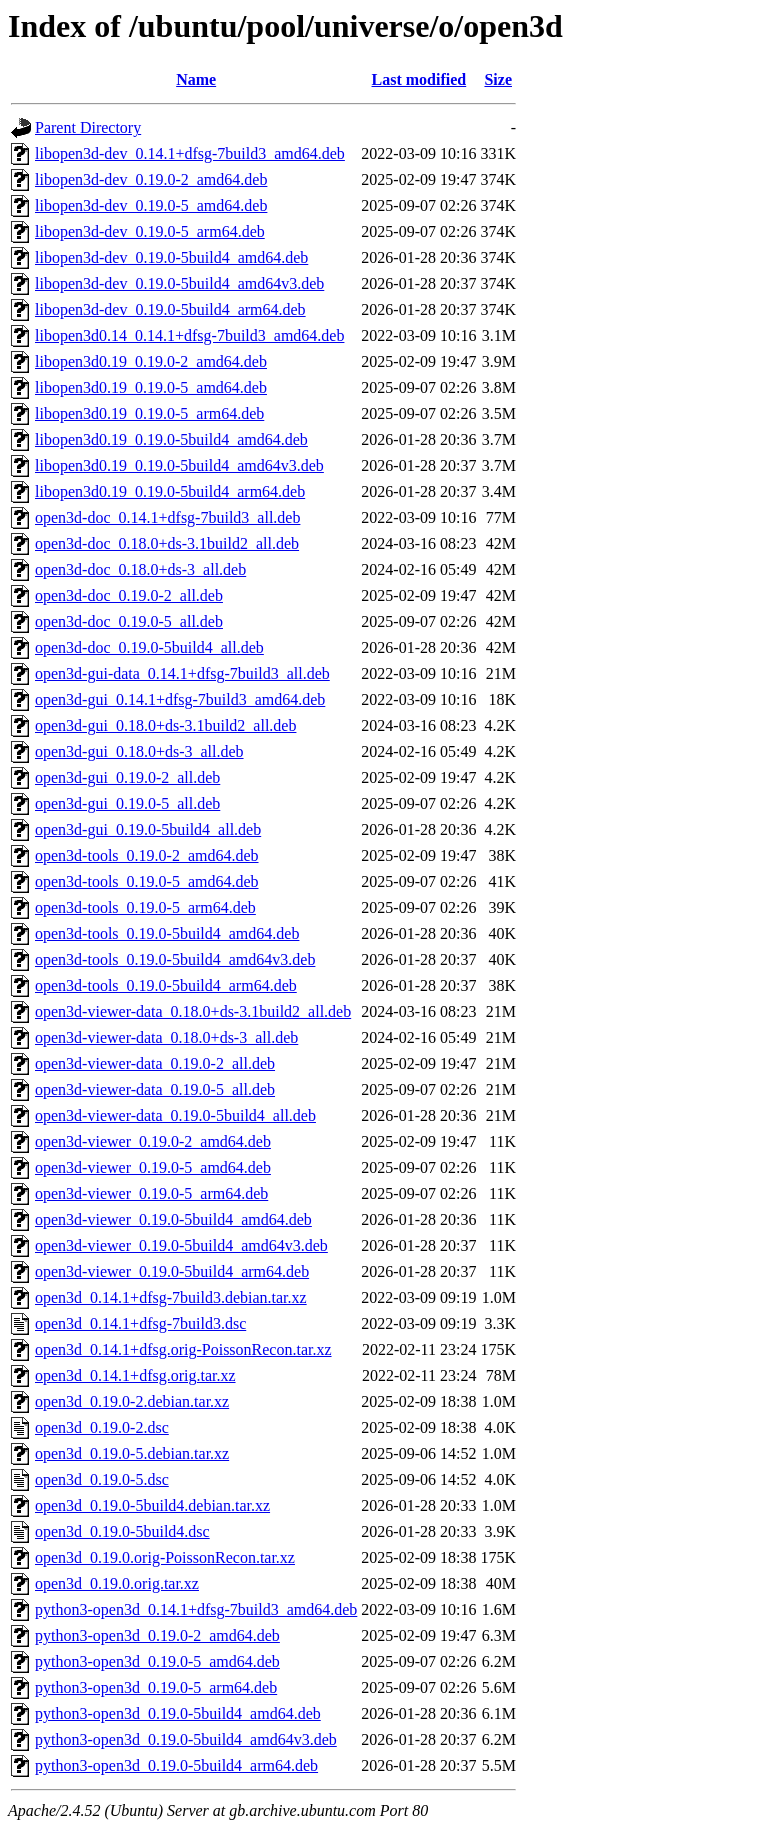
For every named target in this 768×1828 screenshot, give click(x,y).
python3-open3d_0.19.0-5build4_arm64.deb (176, 1765)
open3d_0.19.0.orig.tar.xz (117, 1583)
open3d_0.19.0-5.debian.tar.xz (132, 1453)
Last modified (419, 79)
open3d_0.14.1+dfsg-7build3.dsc (140, 1323)
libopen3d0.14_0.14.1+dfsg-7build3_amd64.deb (189, 335)
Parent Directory (88, 127)
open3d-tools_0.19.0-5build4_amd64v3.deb (175, 959)
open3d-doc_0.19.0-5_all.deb (129, 621)
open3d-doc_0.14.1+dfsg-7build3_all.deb (167, 517)
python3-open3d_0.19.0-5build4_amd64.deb (178, 1713)
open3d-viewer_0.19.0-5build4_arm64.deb (172, 1271)
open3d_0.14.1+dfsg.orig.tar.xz (135, 1375)
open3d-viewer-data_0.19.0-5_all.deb (155, 1089)
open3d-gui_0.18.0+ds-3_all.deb (139, 751)
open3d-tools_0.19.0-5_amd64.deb (147, 881)
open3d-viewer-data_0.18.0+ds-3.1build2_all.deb (193, 1011)
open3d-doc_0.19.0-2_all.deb (129, 595)
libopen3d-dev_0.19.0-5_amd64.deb (151, 205)
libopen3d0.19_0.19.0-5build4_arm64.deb (170, 491)
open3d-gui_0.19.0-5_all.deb (127, 803)
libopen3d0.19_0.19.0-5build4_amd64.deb (171, 439)
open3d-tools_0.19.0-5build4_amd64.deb (167, 933)
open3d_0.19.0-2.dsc (102, 1427)
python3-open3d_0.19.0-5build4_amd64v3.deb (186, 1739)
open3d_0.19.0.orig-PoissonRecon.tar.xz (165, 1557)
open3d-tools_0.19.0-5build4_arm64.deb (166, 985)
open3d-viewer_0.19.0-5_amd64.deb (153, 1167)
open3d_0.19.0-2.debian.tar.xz (132, 1401)
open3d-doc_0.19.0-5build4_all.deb (149, 647)
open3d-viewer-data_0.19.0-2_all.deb (155, 1063)
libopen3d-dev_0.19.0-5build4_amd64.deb (171, 257)
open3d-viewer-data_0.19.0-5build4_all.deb (175, 1115)
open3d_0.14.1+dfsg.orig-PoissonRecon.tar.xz (183, 1349)
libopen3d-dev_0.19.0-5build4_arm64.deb (170, 309)
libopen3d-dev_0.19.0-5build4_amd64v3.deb (179, 283)
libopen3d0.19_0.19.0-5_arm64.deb (149, 413)
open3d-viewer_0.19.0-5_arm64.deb (151, 1193)
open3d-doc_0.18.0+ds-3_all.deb (140, 569)
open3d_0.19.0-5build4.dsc (122, 1531)
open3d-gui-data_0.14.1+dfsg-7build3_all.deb (182, 673)
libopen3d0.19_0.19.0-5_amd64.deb (151, 387)
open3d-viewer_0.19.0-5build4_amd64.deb (173, 1219)
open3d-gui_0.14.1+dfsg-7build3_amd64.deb (180, 699)
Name (196, 79)
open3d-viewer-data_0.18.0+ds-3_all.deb (166, 1037)
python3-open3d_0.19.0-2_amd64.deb (157, 1635)
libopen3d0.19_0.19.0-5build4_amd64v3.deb (179, 465)
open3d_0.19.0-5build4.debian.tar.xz (152, 1505)
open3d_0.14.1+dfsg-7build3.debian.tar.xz (171, 1297)
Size (498, 79)
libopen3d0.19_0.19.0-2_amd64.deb (151, 361)
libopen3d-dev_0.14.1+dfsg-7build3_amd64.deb (190, 153)
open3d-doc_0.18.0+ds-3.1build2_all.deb (167, 543)
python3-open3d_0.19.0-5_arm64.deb (156, 1687)
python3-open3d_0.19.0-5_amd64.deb (157, 1661)
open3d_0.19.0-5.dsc (102, 1479)
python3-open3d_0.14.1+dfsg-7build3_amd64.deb (196, 1609)
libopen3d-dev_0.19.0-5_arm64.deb (150, 231)
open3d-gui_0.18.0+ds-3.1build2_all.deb (165, 725)
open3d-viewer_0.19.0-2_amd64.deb (153, 1141)
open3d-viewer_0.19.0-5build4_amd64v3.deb (181, 1245)
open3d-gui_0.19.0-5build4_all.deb (148, 829)
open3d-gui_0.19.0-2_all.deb (127, 777)
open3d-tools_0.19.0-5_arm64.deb (145, 907)
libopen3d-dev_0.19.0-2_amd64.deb (151, 179)
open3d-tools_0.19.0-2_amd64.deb (147, 855)
